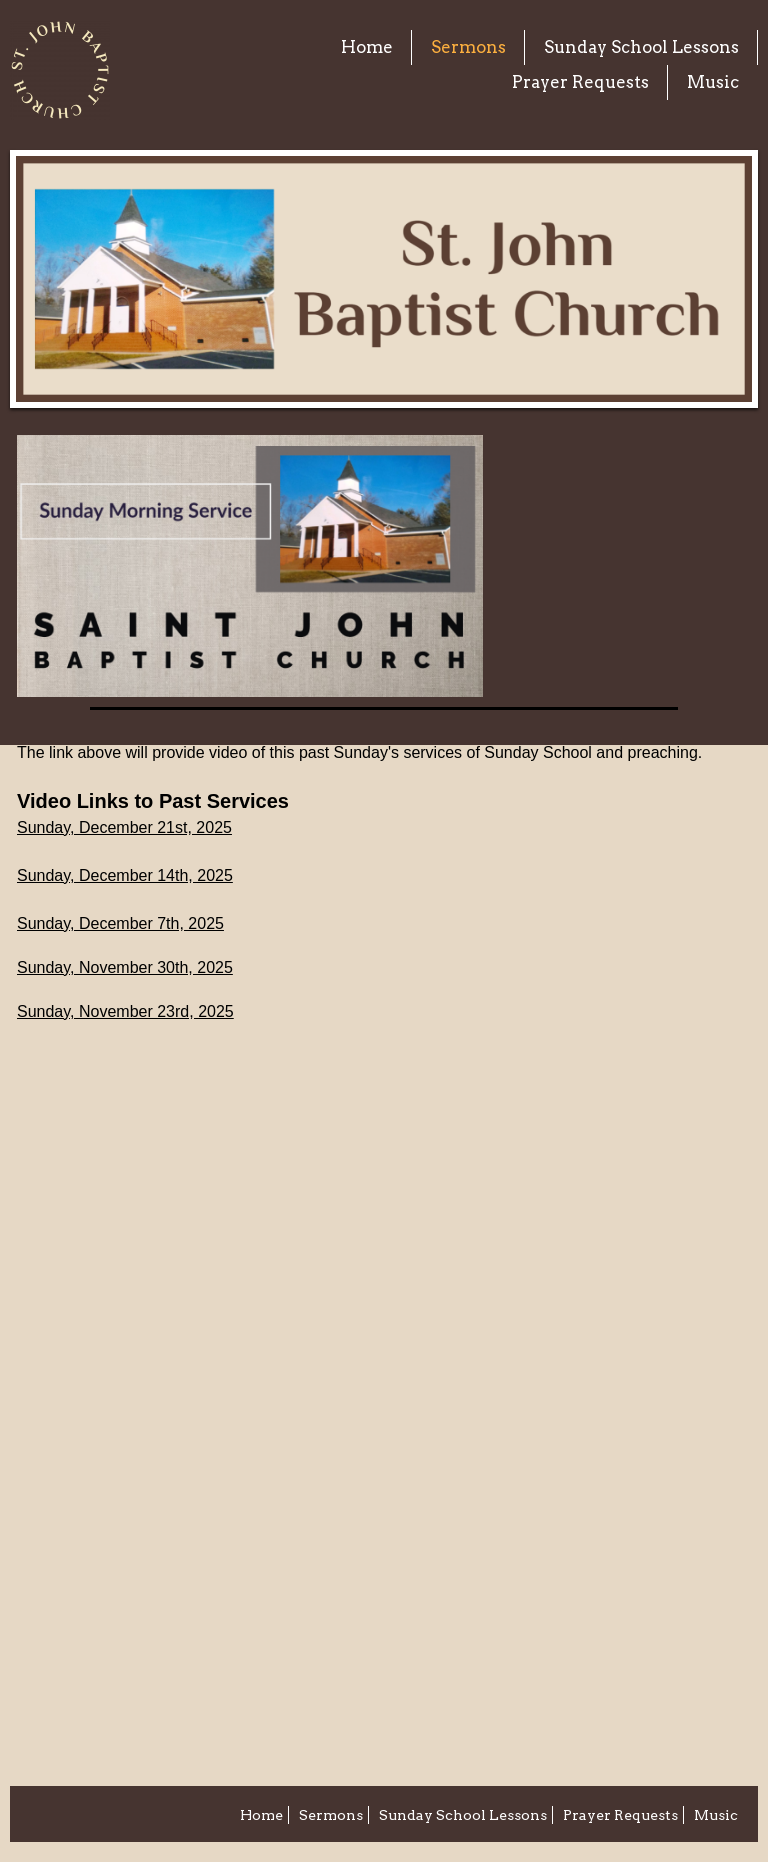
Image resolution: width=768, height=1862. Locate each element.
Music (713, 82)
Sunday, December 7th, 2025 (120, 923)
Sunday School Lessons (641, 47)
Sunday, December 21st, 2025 (124, 827)
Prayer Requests (580, 82)
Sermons (468, 47)
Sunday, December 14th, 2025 (125, 875)
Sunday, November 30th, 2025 (125, 967)
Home (367, 47)
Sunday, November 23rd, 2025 (125, 1011)
